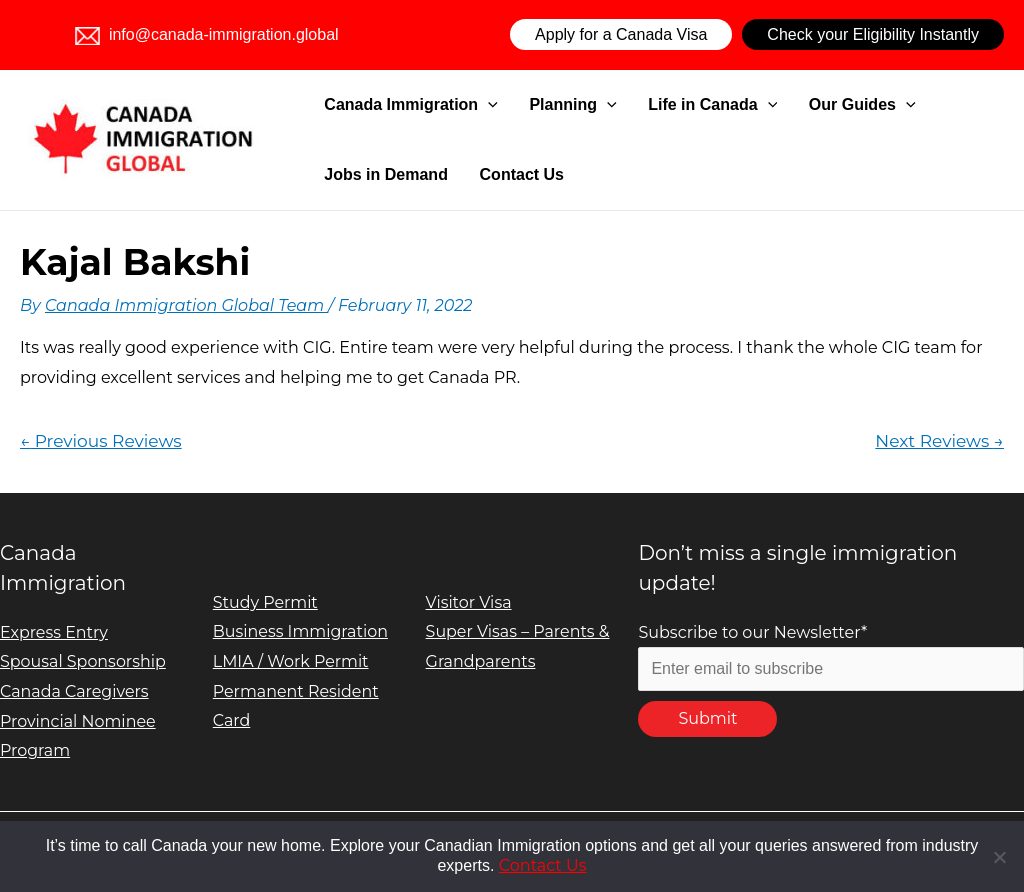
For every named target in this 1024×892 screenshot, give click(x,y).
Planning (552, 105)
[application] (485, 105)
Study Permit (266, 602)
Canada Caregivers (74, 691)
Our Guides (809, 105)
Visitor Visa (469, 602)
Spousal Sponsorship (83, 661)
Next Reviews (939, 440)
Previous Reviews (101, 440)
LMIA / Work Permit (291, 661)
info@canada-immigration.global (207, 34)
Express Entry (54, 632)
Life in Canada (676, 105)
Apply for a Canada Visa (621, 34)
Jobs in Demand (939, 104)
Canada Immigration (407, 105)
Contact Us (363, 174)
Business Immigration (301, 631)
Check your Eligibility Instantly (873, 34)
